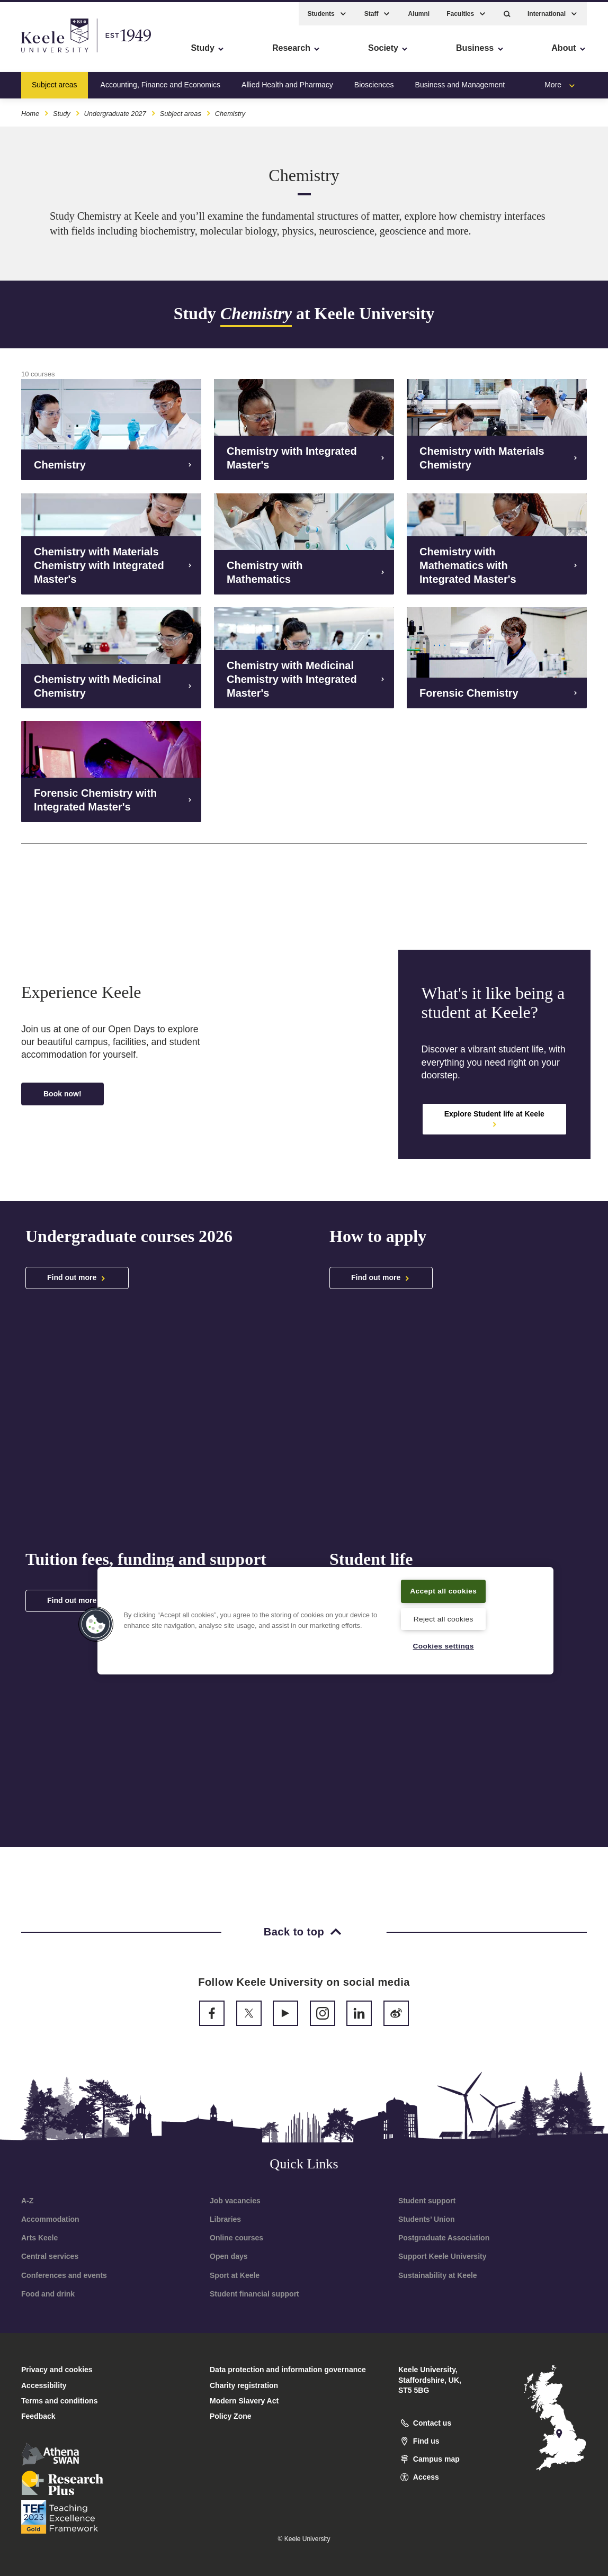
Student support (426, 2200)
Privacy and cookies (57, 2369)
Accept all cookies (443, 1583)
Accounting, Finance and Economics (160, 81)
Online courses (236, 2237)
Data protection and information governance (288, 2369)
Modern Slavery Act (244, 2401)
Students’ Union (426, 2219)
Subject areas (54, 81)
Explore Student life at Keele (494, 1119)
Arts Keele (39, 2237)
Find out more (77, 1277)
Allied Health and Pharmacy (287, 81)
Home (30, 110)
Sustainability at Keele (437, 2275)
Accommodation (50, 2219)
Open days (229, 2256)
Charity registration (244, 2385)
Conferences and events (64, 2275)
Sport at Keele (235, 2275)
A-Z (27, 2200)
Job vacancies (235, 2200)
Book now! (62, 1093)
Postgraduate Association (443, 2237)
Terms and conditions (59, 2401)
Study (61, 110)
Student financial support (254, 2294)
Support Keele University (442, 2256)
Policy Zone (231, 2416)
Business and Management (460, 81)
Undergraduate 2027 (115, 110)
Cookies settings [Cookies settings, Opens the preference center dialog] (443, 1646)
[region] (325, 1613)
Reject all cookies (443, 1618)
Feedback (38, 2416)
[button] (507, 11)
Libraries (225, 2219)
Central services (49, 2256)
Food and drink (48, 2294)
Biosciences (374, 81)
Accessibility (44, 2385)
